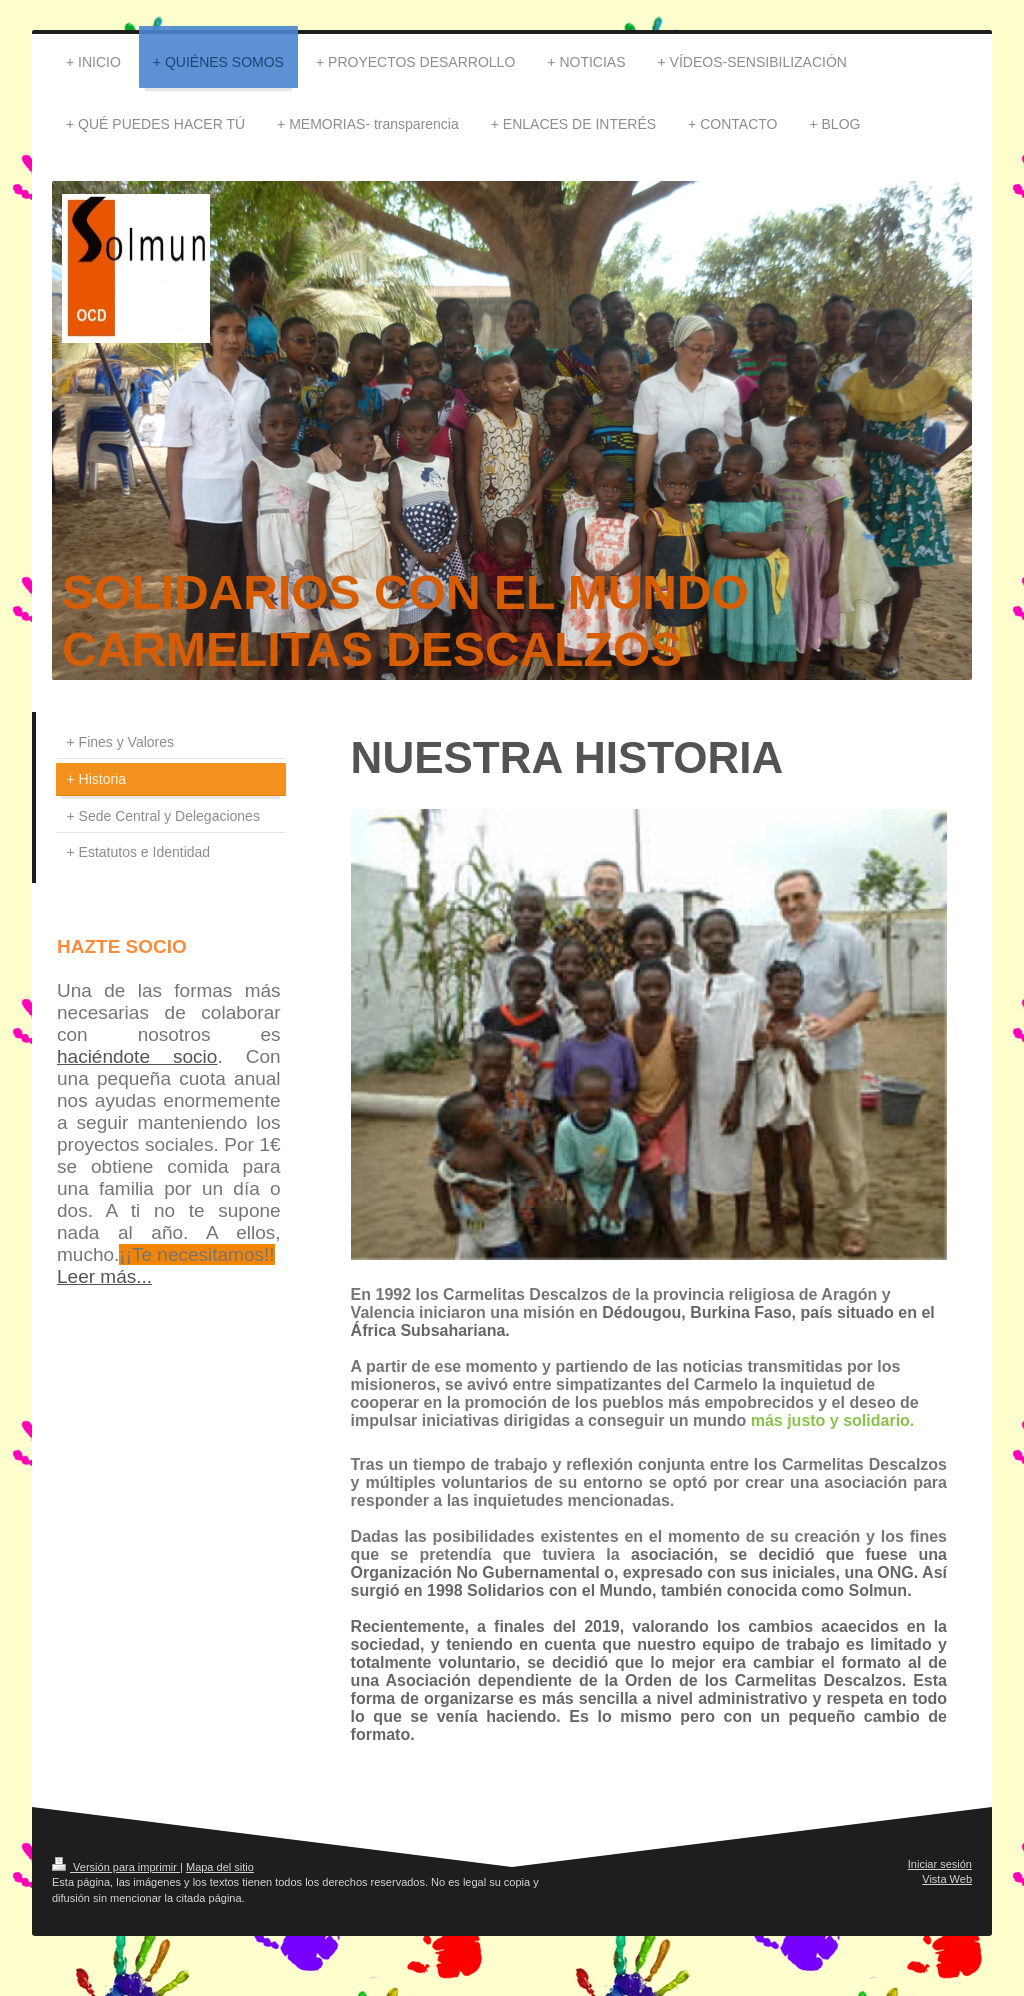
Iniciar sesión (940, 1864)
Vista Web (947, 1879)
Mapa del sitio (220, 1867)
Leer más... (104, 1276)
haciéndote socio (137, 1056)
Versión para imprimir (116, 1867)
